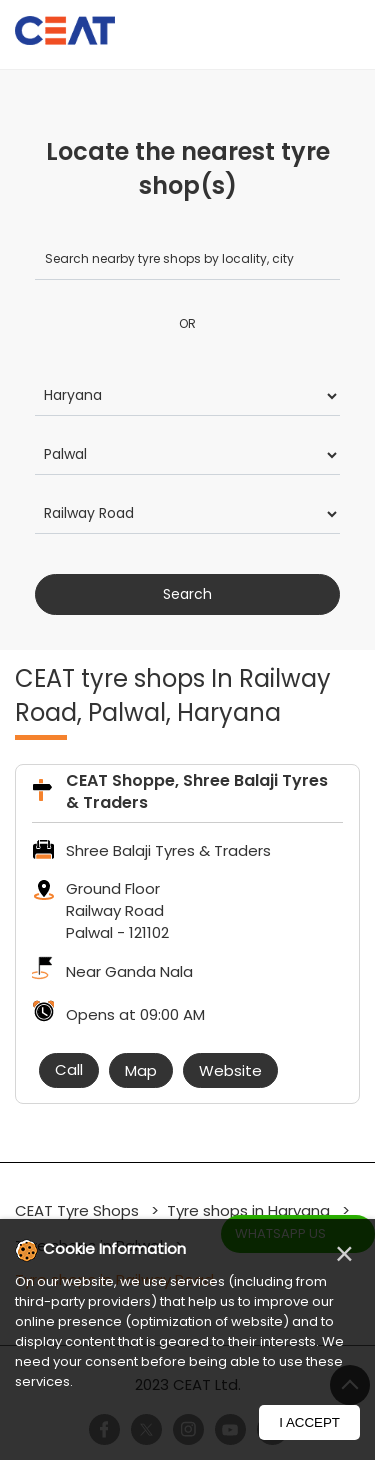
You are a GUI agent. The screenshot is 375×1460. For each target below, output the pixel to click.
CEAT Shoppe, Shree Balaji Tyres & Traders (197, 791)
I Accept (309, 1422)
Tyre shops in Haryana (248, 1210)
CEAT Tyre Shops (79, 1210)
